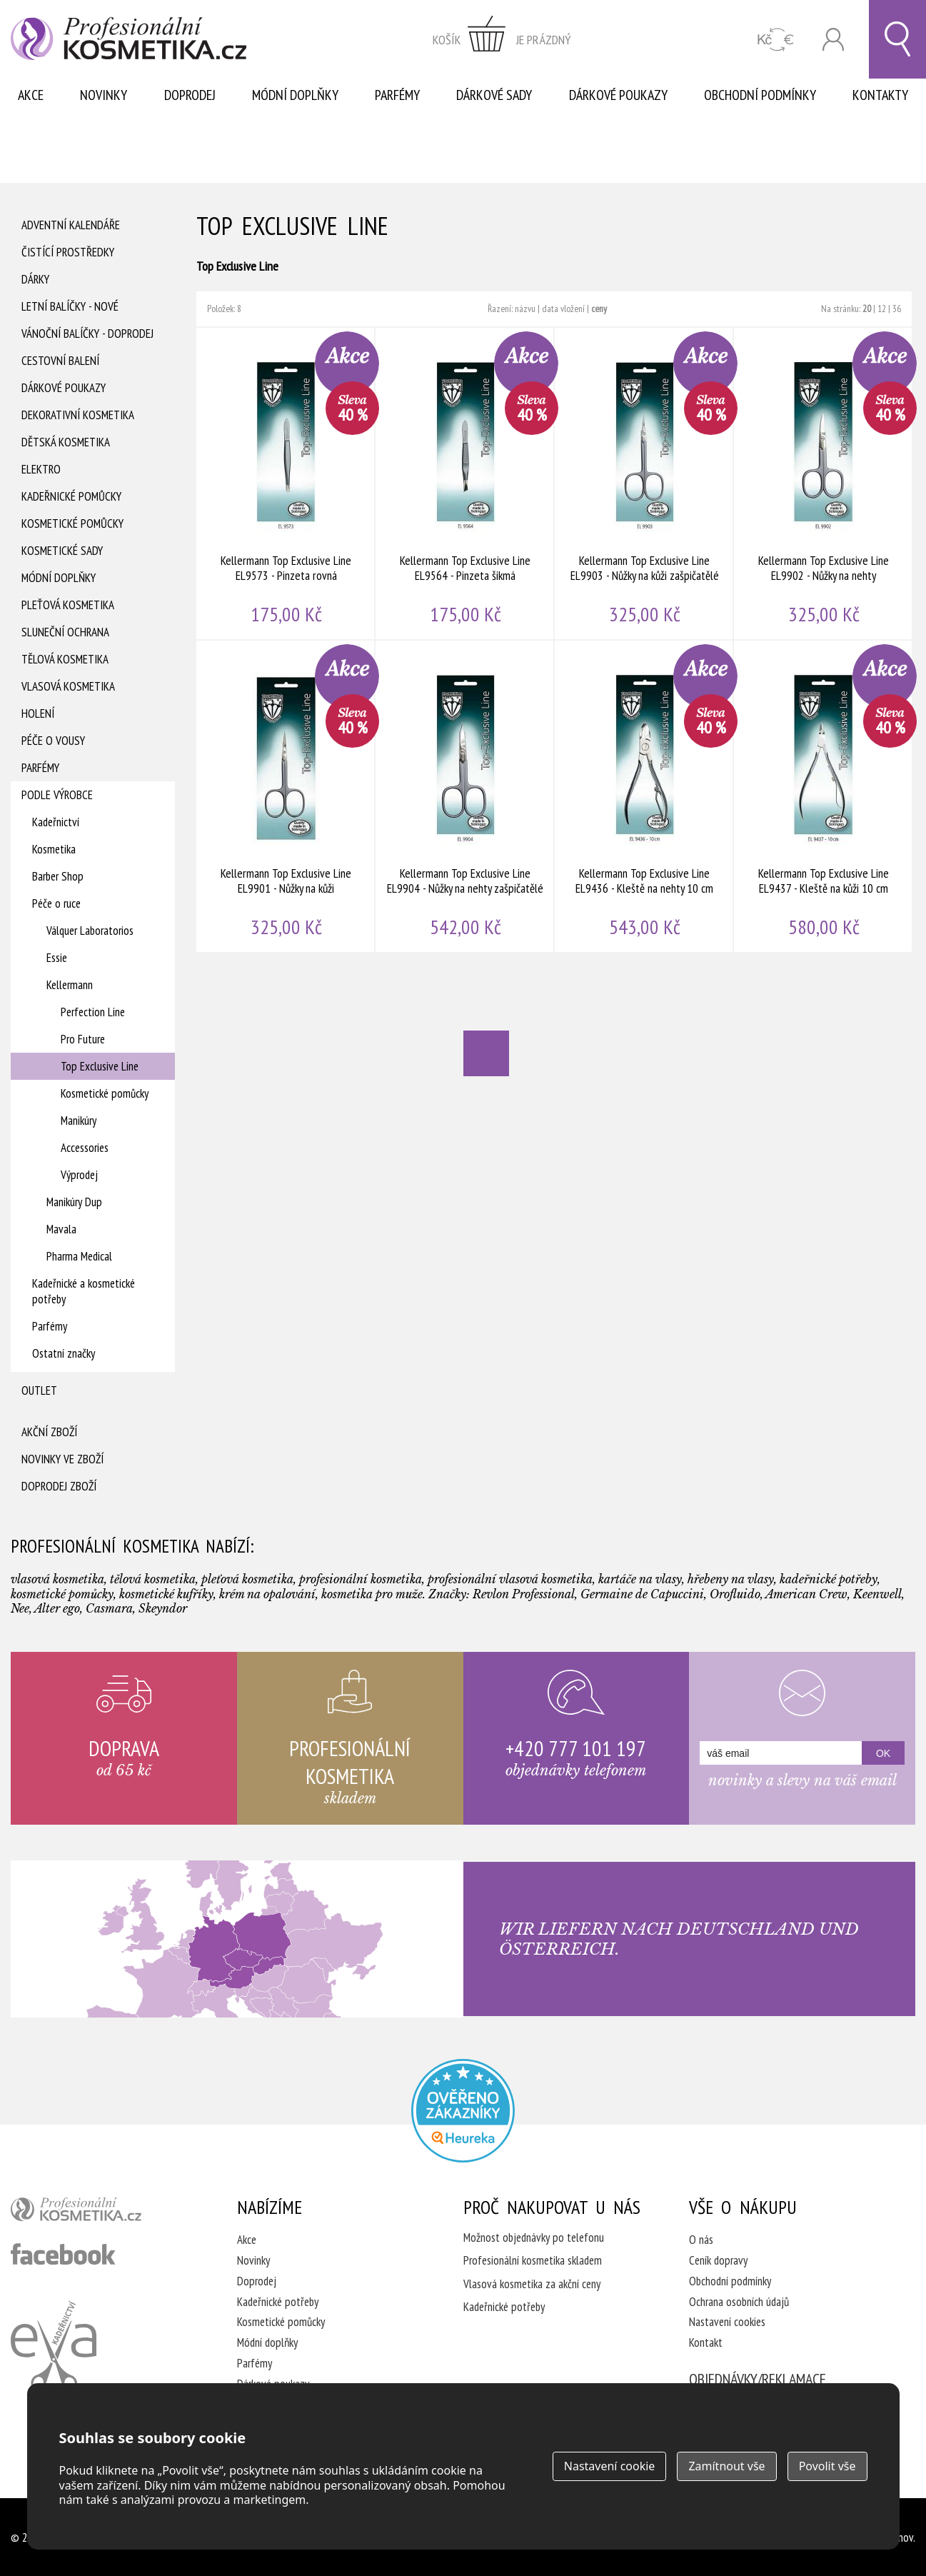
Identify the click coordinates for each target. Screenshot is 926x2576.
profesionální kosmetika (100, 2212)
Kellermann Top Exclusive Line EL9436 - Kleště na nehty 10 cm (644, 796)
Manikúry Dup (74, 1202)
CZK (776, 39)
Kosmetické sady (62, 550)
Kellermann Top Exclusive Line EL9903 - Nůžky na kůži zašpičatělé (644, 483)
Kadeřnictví (55, 822)
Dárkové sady (494, 95)
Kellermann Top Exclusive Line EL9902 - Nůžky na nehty (823, 483)
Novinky (103, 95)
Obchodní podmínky (760, 95)
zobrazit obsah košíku (502, 39)
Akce (31, 95)
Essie (56, 958)
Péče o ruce (56, 903)
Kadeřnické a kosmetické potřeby (83, 1291)
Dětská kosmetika (65, 442)
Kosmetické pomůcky (72, 523)
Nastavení (609, 2466)
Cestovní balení (60, 361)
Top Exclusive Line (100, 1066)
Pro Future (83, 1039)
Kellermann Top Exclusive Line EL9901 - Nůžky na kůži (286, 796)
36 (896, 308)
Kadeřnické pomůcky (71, 496)
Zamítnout (726, 2466)
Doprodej (190, 95)
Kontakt (706, 2342)
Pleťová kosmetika (67, 605)
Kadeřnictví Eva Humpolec (53, 2346)
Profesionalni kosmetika (463, 2110)
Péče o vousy (53, 740)
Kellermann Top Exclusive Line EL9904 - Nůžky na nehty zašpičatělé (465, 796)
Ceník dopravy (718, 2260)
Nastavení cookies (727, 2322)
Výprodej (79, 1175)
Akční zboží (49, 1432)
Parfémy (397, 95)
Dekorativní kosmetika (77, 415)
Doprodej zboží (58, 1486)
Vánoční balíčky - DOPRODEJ (87, 333)
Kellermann (69, 985)
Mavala (61, 1229)
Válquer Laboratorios (90, 930)
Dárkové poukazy (618, 95)
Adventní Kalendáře (70, 225)
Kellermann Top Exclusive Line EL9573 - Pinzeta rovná (286, 483)
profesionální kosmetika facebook (63, 2254)
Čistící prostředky (67, 252)
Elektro (41, 469)
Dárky (35, 279)
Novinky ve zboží (62, 1459)
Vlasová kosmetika (68, 686)
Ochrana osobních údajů (739, 2302)
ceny (599, 308)
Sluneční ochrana (65, 632)
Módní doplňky (295, 95)
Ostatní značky (63, 1353)
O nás (701, 2239)
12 (881, 308)
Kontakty (880, 95)
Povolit (827, 2466)
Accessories (85, 1148)
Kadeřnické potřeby (277, 2302)
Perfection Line (93, 1012)
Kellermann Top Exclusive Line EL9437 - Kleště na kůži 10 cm (823, 796)
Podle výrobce (57, 795)
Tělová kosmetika (65, 659)
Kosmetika (54, 849)
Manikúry (78, 1120)
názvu (525, 308)
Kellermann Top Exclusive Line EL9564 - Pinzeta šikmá (465, 483)
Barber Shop (58, 876)
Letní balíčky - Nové (70, 306)
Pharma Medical (79, 1256)
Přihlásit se (833, 39)
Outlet (39, 1390)
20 (866, 308)
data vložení (563, 308)
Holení (37, 713)
